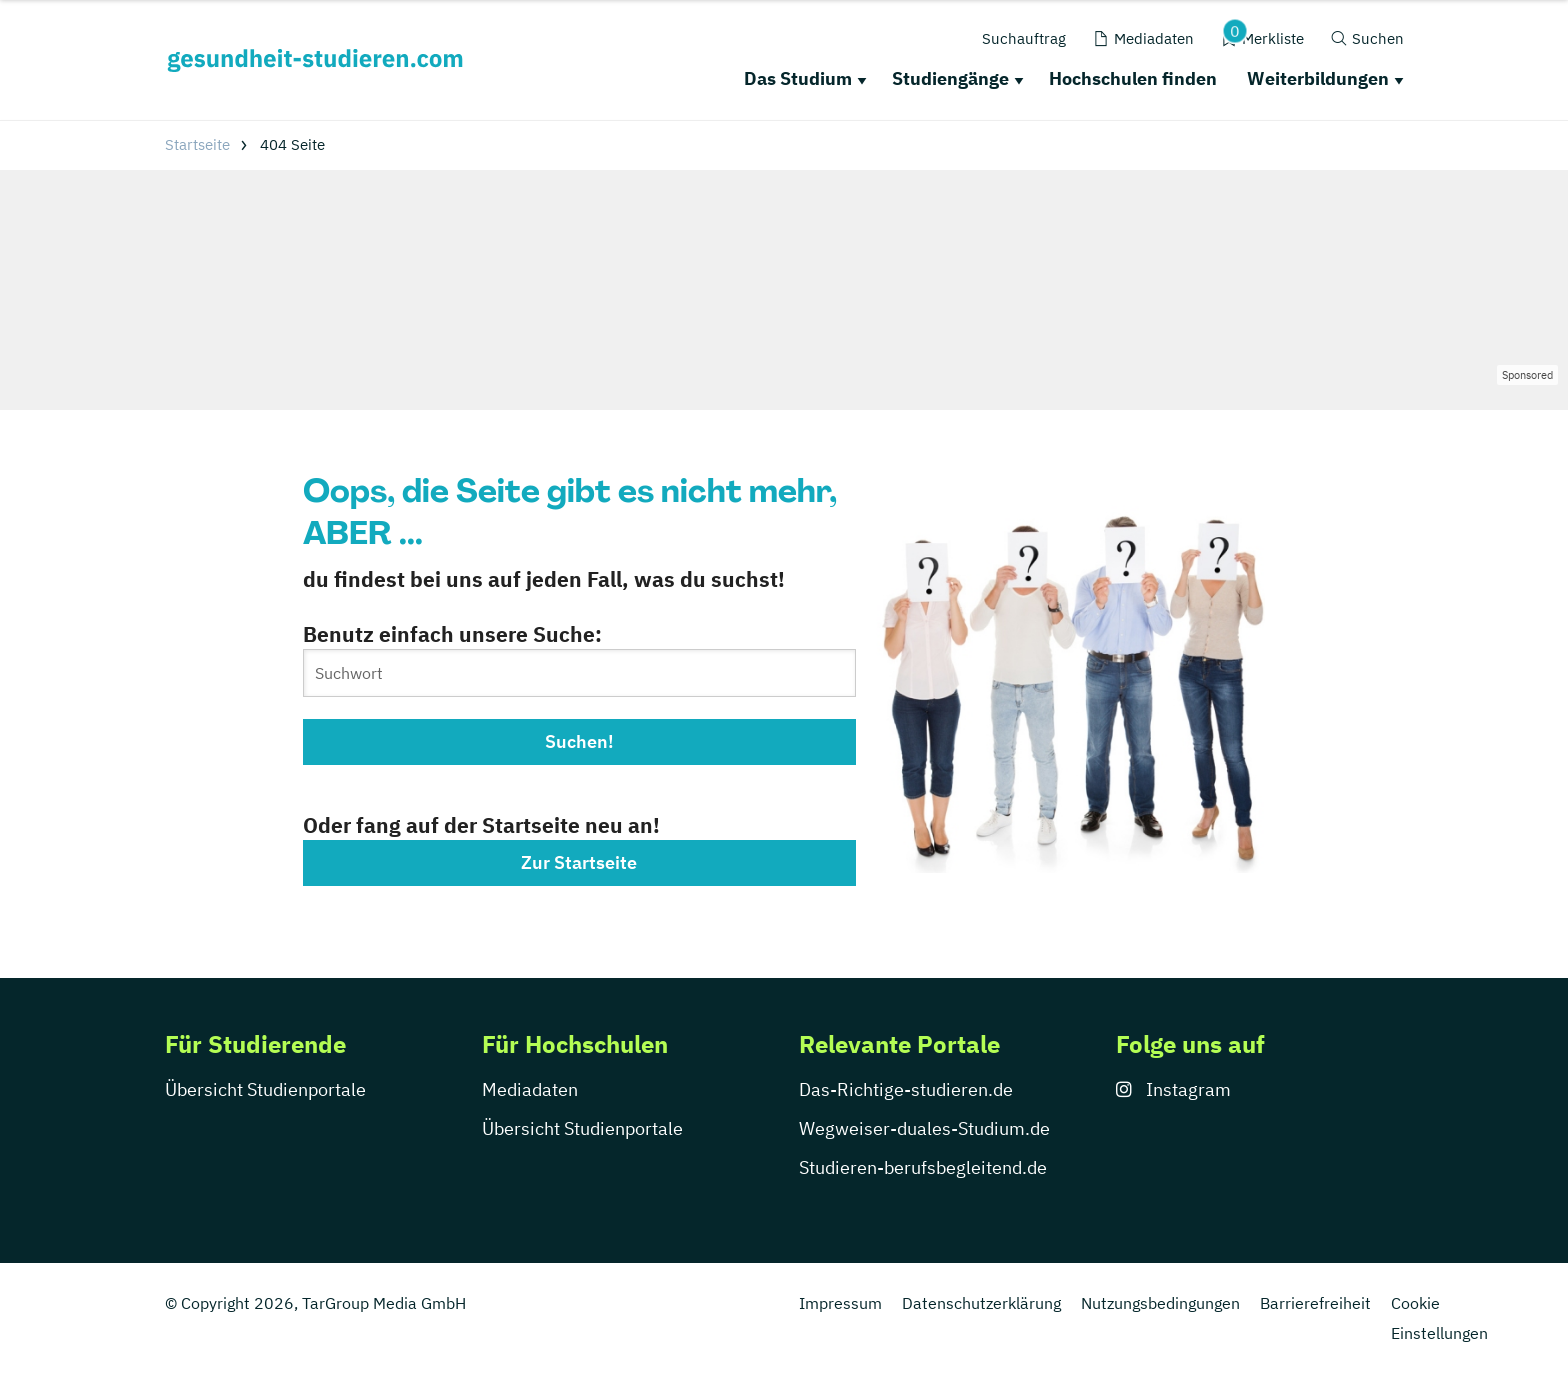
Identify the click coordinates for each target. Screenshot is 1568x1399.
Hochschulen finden (1133, 78)
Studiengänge (950, 78)
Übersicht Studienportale (265, 1089)
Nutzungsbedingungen (1160, 1303)
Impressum (840, 1303)
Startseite (197, 144)
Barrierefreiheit (1315, 1303)
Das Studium (798, 78)
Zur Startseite (579, 862)
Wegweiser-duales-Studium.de (924, 1128)
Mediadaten (530, 1089)
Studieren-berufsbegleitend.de (923, 1167)
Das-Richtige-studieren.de (906, 1089)
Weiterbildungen (1318, 78)
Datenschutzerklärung (981, 1303)
